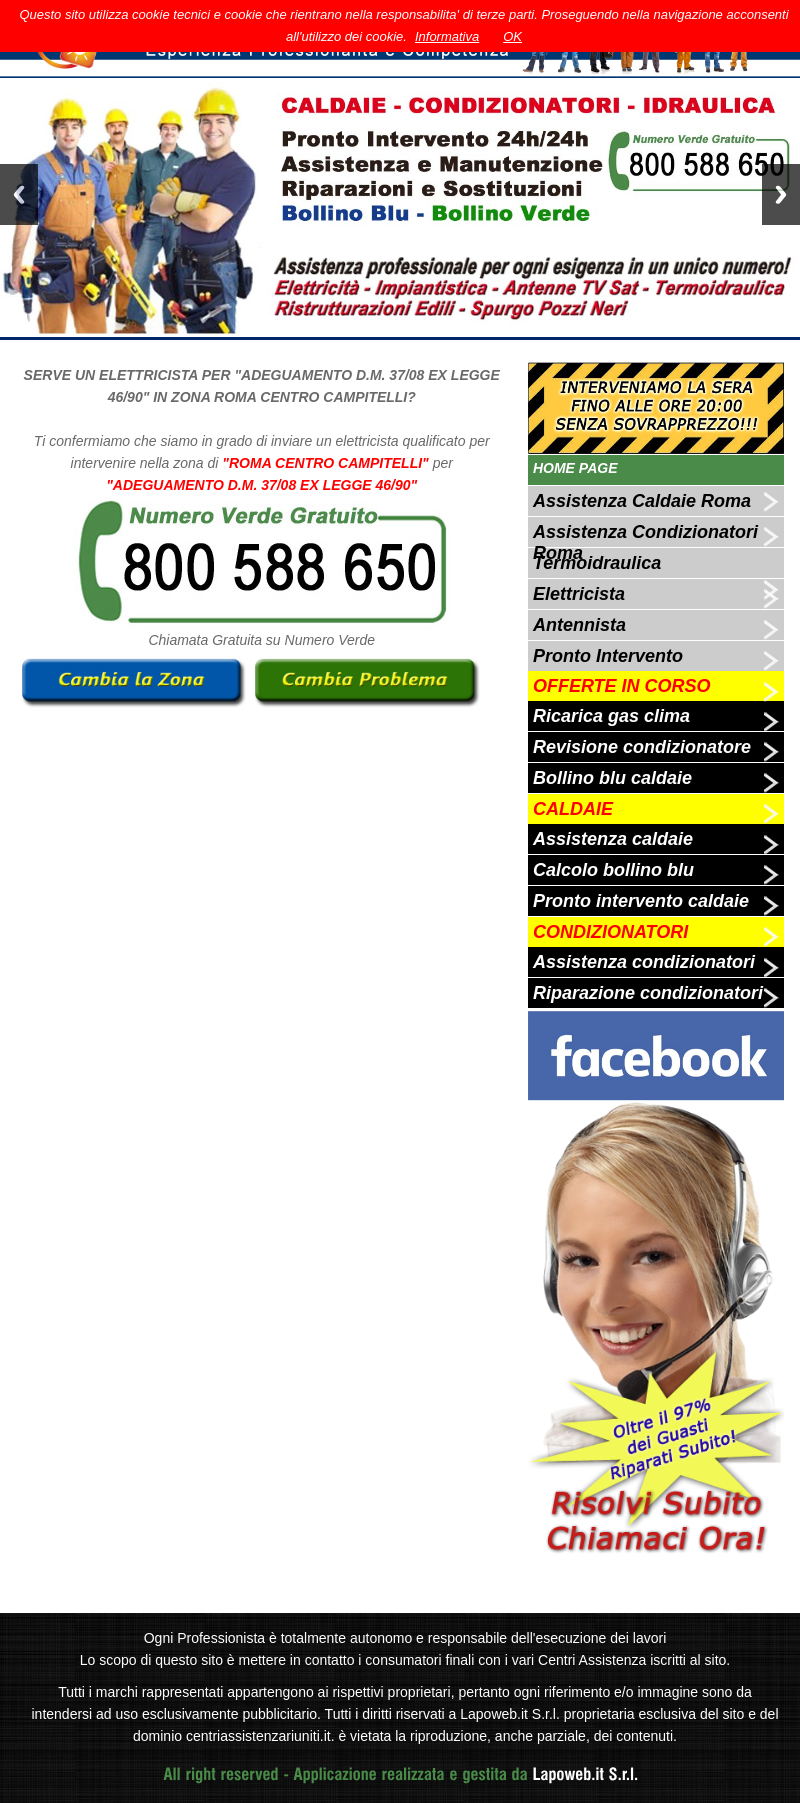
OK (512, 36)
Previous (19, 194)
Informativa (447, 36)
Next (781, 194)
